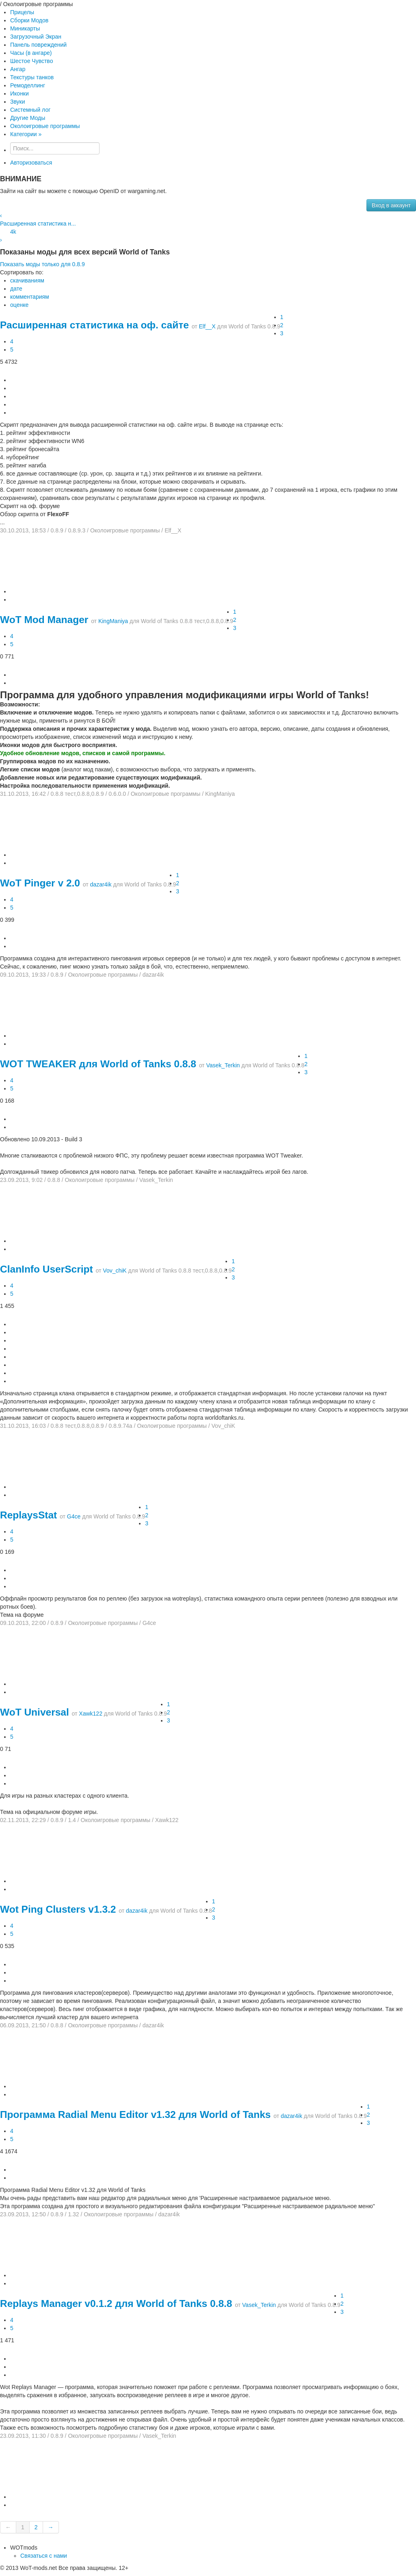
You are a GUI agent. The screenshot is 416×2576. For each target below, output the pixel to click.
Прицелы (22, 12)
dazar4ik (101, 884)
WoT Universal (34, 1712)
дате (16, 288)
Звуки (17, 101)
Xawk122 (90, 1713)
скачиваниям (27, 280)
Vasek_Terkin (223, 1065)
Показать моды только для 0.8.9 (42, 264)
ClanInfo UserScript (46, 1269)
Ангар (17, 69)
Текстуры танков (32, 77)
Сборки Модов (29, 20)
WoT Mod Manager (44, 619)
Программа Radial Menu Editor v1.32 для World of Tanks (135, 2114)
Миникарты (25, 28)
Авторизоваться (31, 162)
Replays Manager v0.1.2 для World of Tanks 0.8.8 (116, 2303)
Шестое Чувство (31, 61)
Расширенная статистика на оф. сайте (94, 324)
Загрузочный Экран (35, 36)
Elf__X (207, 326)
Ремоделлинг (27, 85)
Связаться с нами (43, 2555)
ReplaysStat (28, 1515)
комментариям (29, 296)
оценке (19, 305)
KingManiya (113, 621)
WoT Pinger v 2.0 (40, 882)
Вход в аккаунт (391, 205)
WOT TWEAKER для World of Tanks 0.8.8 (98, 1063)
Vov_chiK (114, 1270)
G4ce (73, 1516)
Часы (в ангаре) (31, 53)
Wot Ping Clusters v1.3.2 (58, 1909)
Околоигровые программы (45, 126)
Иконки (19, 93)
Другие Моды (27, 118)
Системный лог (30, 109)
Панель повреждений (38, 44)
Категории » (25, 134)
